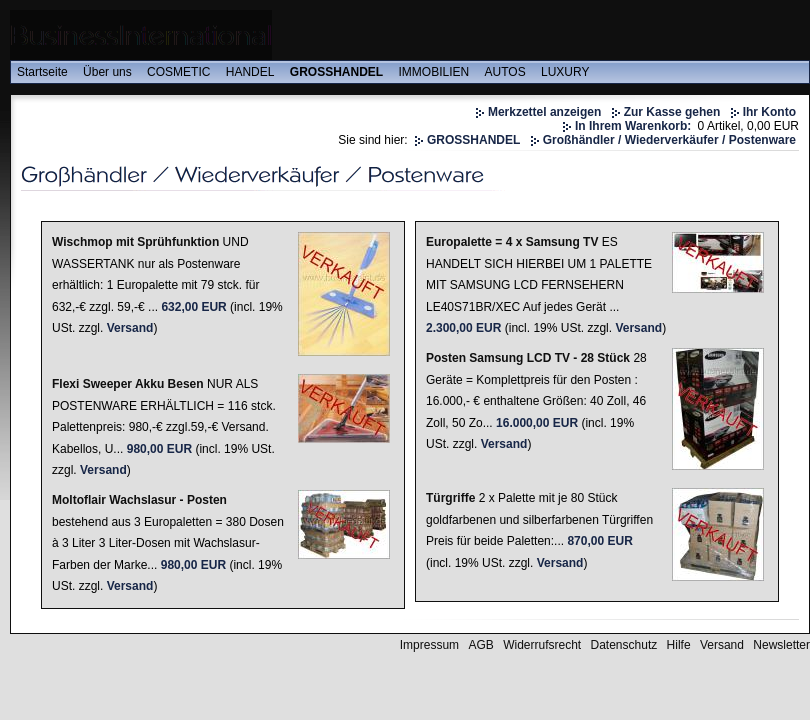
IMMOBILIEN (434, 72)
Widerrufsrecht (542, 645)
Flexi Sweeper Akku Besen (128, 384)
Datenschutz (624, 645)
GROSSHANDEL (336, 72)
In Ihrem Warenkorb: (633, 126)
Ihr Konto (769, 112)
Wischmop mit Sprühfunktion (135, 242)
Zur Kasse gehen (672, 112)
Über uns (107, 72)
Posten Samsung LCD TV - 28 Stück (528, 358)
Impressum (429, 645)
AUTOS (505, 72)
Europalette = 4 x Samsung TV (512, 242)
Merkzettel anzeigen (544, 112)
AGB (480, 645)
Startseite (42, 72)
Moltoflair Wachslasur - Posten (139, 500)
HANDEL (250, 72)
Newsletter (781, 645)
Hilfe (679, 645)
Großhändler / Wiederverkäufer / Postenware (669, 140)
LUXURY (565, 72)
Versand (130, 328)
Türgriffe (450, 498)
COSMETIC (178, 72)
